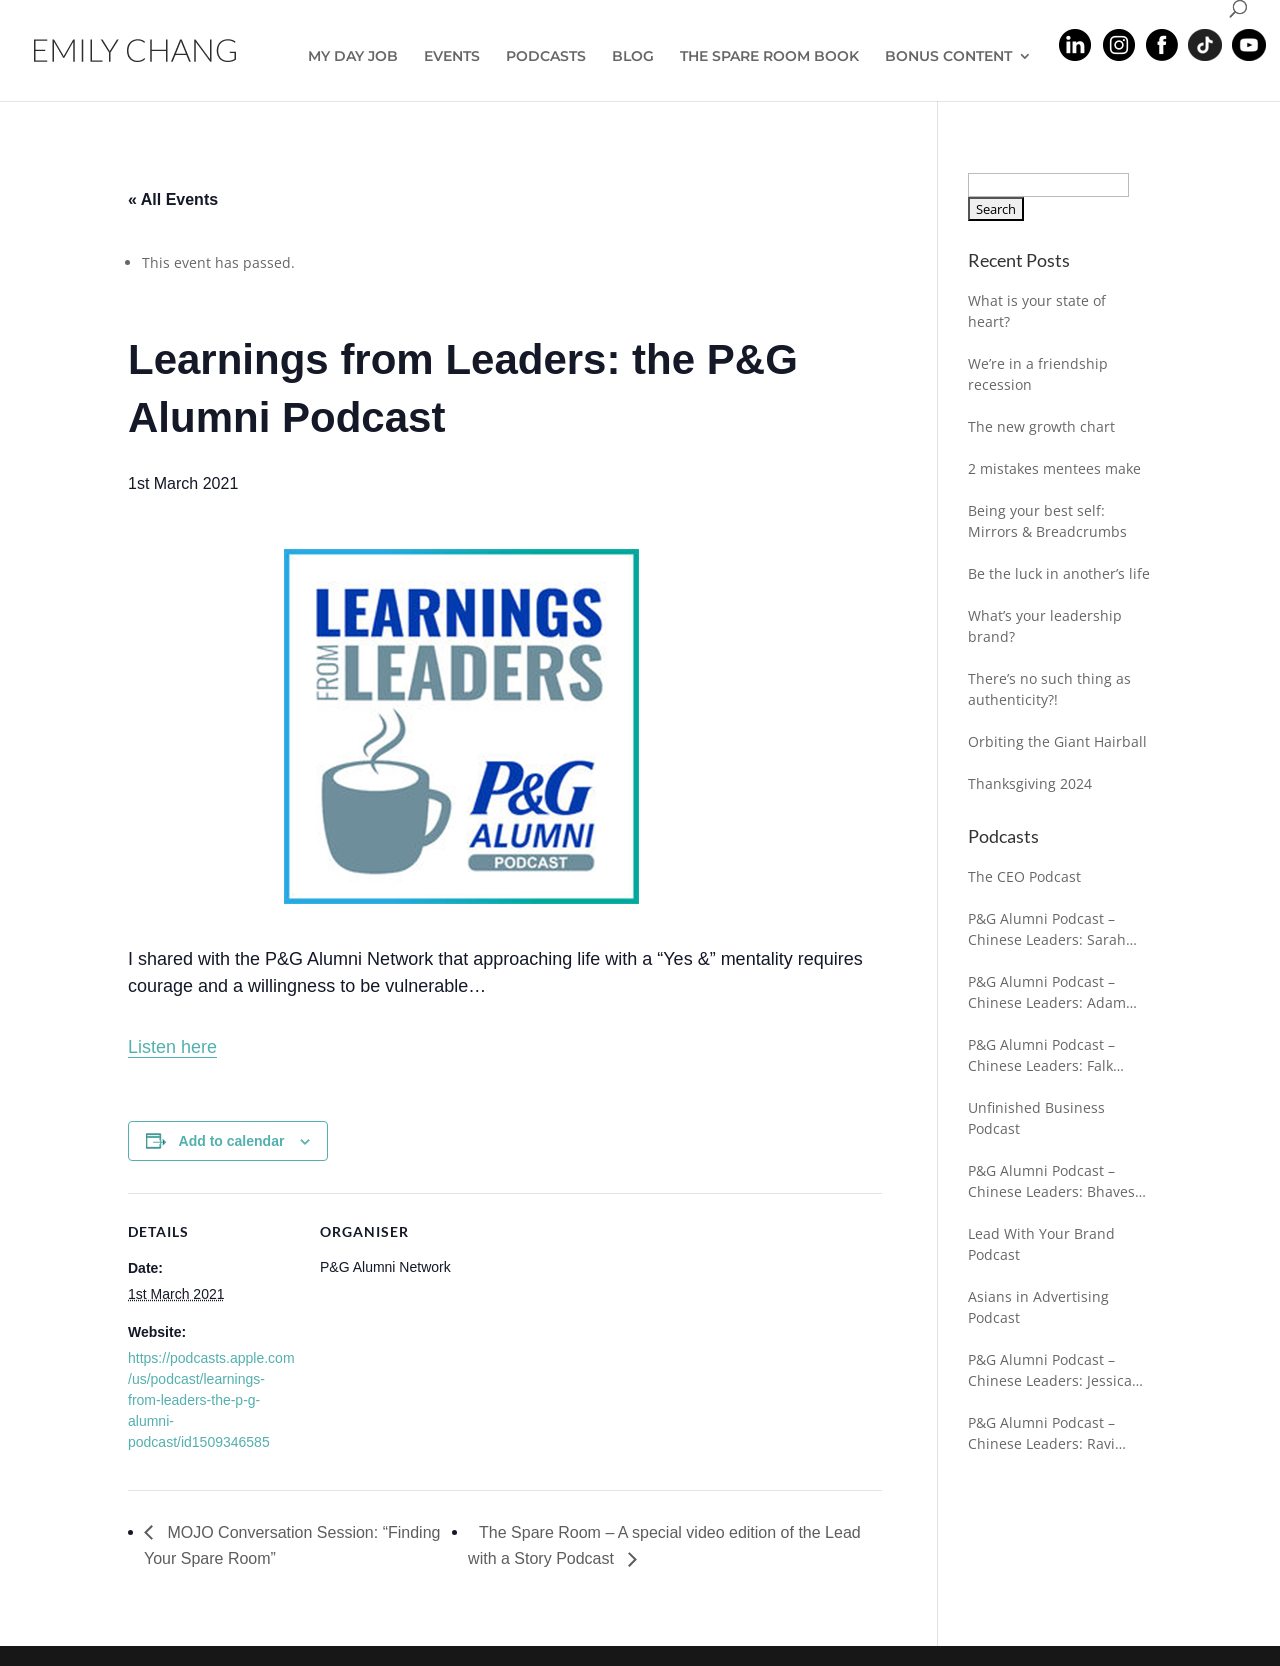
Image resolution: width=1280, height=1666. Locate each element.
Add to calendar (232, 1141)
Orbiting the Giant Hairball (1057, 741)
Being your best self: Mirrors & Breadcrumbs (1047, 521)
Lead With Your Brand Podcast (1041, 1244)
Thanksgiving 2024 (1030, 783)
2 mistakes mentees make (1054, 468)
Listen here (172, 1047)
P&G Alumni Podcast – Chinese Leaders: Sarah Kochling (1047, 929)
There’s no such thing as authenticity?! (1049, 689)
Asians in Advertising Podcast (1038, 1307)
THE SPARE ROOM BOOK (769, 57)
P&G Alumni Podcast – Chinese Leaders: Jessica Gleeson (1050, 1370)
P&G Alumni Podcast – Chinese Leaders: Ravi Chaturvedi (1041, 1433)
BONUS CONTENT (948, 57)
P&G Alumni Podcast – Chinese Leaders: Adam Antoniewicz (1047, 992)
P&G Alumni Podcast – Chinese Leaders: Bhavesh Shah (1056, 1181)
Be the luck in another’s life (1059, 573)
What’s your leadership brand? (1045, 626)
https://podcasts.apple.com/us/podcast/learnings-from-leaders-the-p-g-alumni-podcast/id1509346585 (211, 1400)
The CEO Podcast (1024, 876)
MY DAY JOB (353, 57)
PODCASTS (546, 57)
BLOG (633, 57)
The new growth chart (1041, 426)
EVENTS (452, 57)
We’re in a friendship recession (1038, 374)
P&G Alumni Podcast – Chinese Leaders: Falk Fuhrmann (1041, 1055)
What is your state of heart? (1037, 311)
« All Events (173, 199)
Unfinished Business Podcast (1036, 1118)
